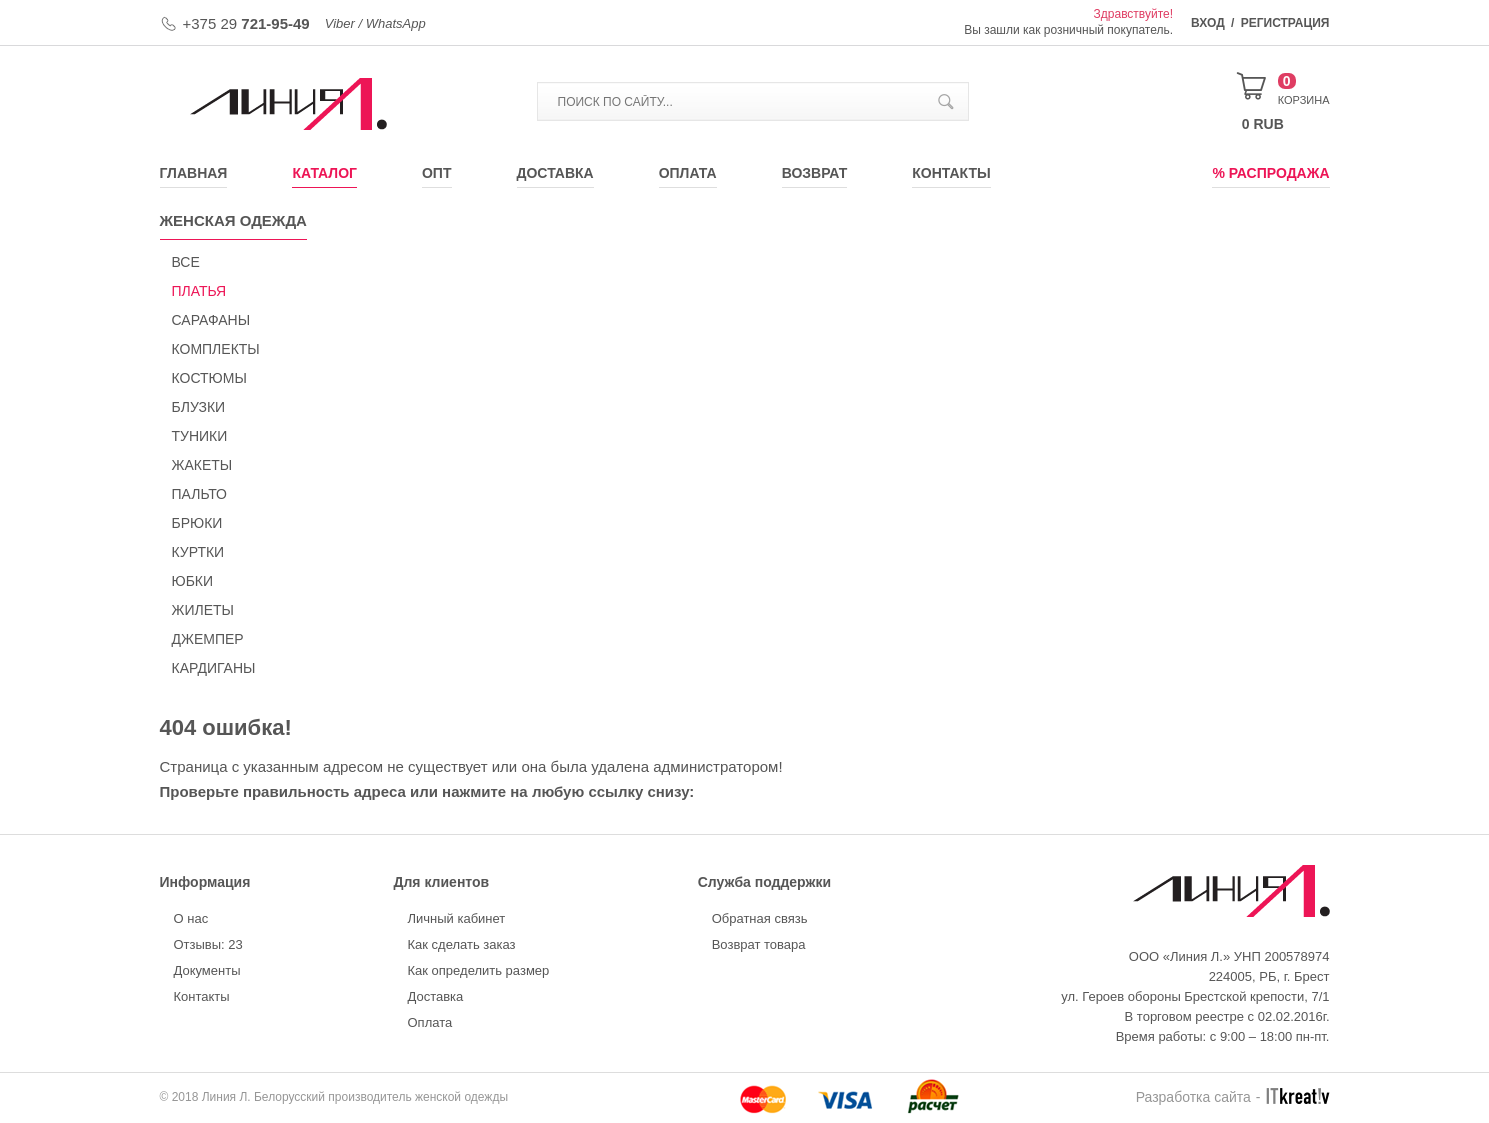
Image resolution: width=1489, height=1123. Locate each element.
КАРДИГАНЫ (214, 668)
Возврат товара (759, 944)
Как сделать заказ (462, 944)
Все (186, 262)
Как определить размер (479, 970)
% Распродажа (1270, 173)
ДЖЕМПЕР (208, 639)
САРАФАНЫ (211, 320)
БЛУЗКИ (199, 407)
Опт (437, 173)
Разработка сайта (1193, 1097)
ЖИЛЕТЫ (203, 610)
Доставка (555, 173)
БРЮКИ (197, 523)
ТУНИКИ (200, 436)
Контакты (951, 173)
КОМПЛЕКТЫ (216, 349)
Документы (207, 970)
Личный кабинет (457, 918)
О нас (191, 918)
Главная (194, 173)
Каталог (324, 173)
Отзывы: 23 (208, 944)
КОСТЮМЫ (209, 378)
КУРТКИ (198, 552)
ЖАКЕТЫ (202, 465)
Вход (1208, 23)
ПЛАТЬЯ (199, 291)
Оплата (688, 173)
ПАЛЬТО (200, 494)
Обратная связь (760, 918)
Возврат (815, 173)
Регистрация (1285, 23)
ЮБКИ (193, 581)
